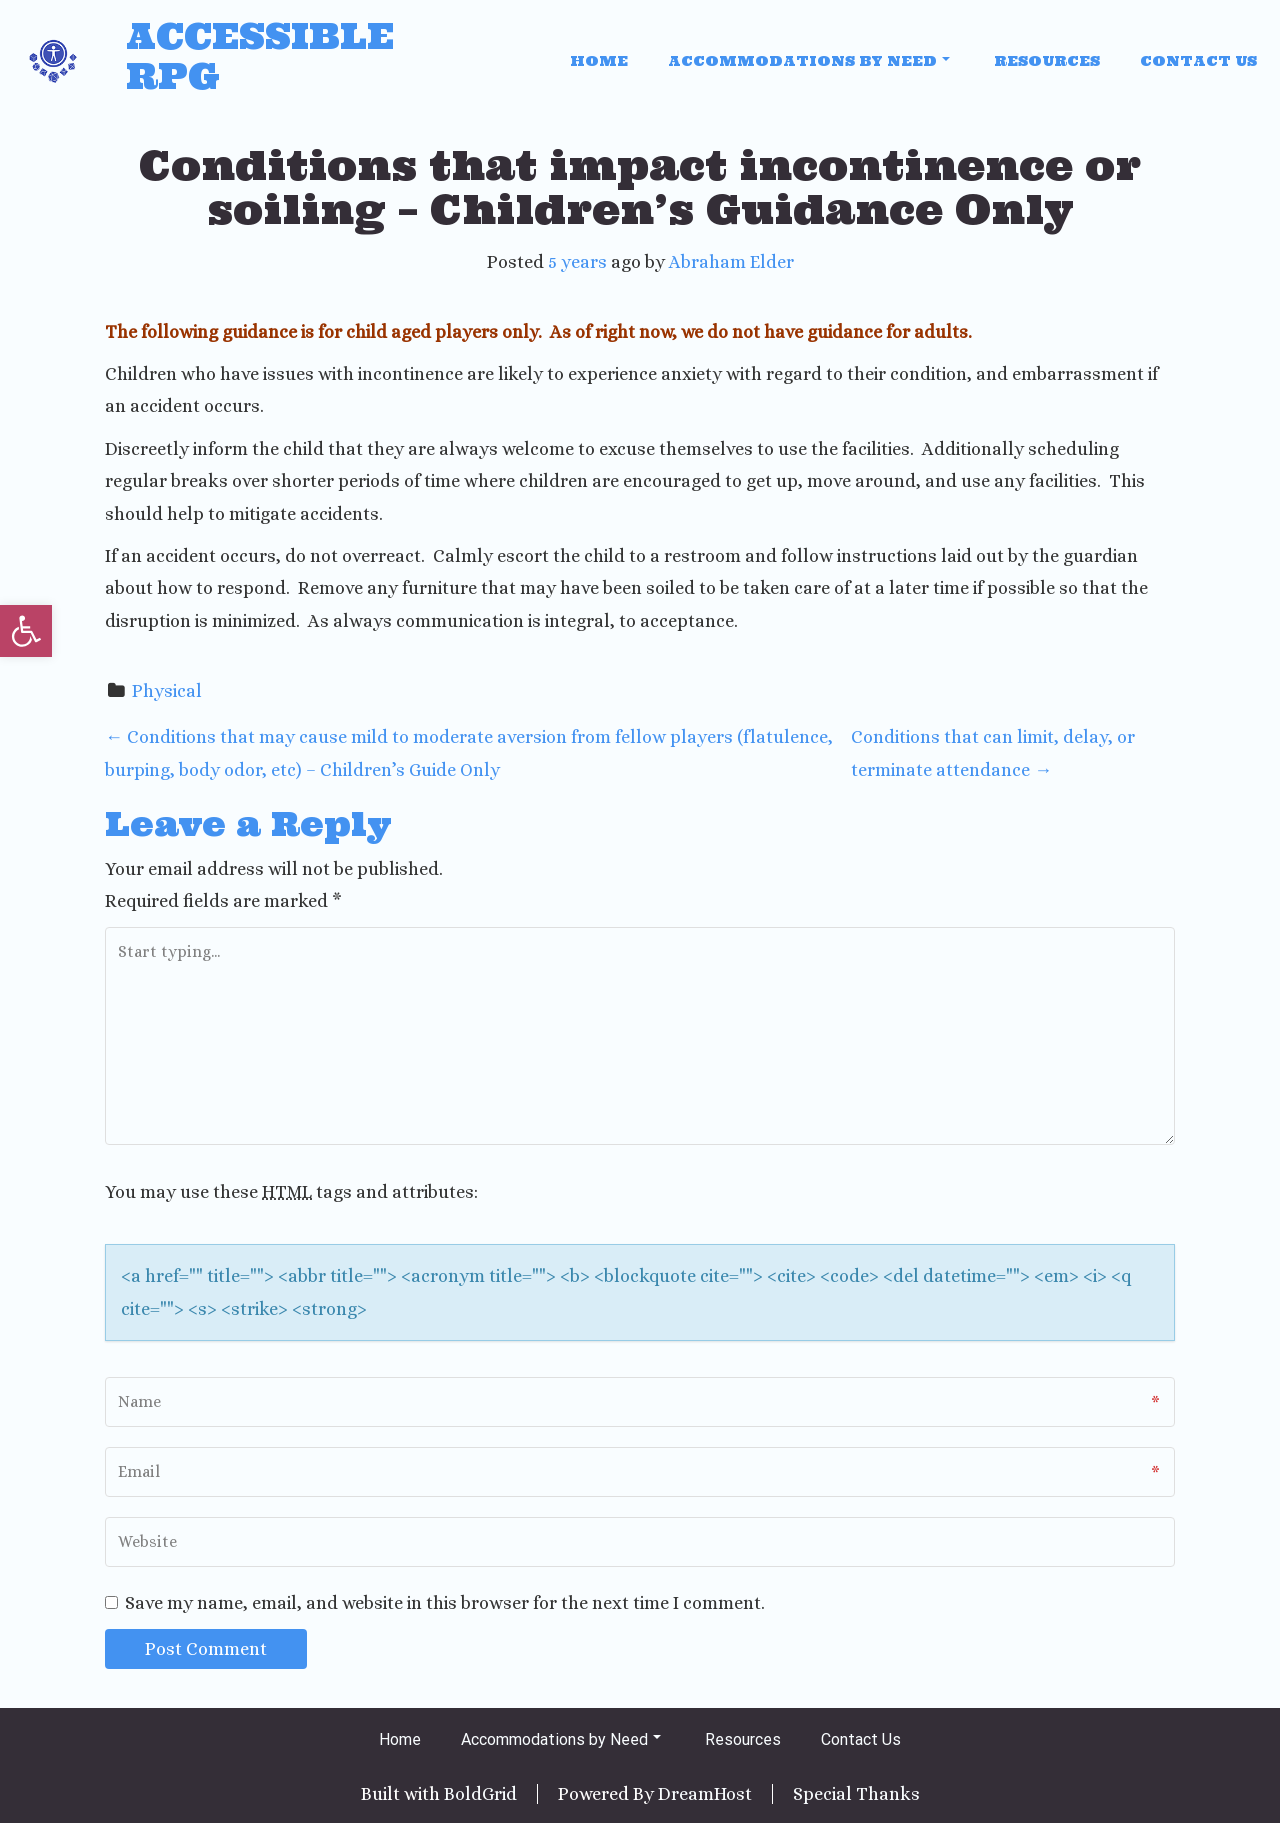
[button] (26, 631)
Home (599, 61)
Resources (1047, 61)
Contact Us (1198, 61)
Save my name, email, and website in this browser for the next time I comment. (445, 1603)
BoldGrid (480, 1794)
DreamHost (705, 1794)
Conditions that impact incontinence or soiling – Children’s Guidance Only (640, 187)
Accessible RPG (260, 56)
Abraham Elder (731, 262)
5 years (577, 262)
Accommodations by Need (809, 61)
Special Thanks (856, 1794)
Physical (167, 691)
